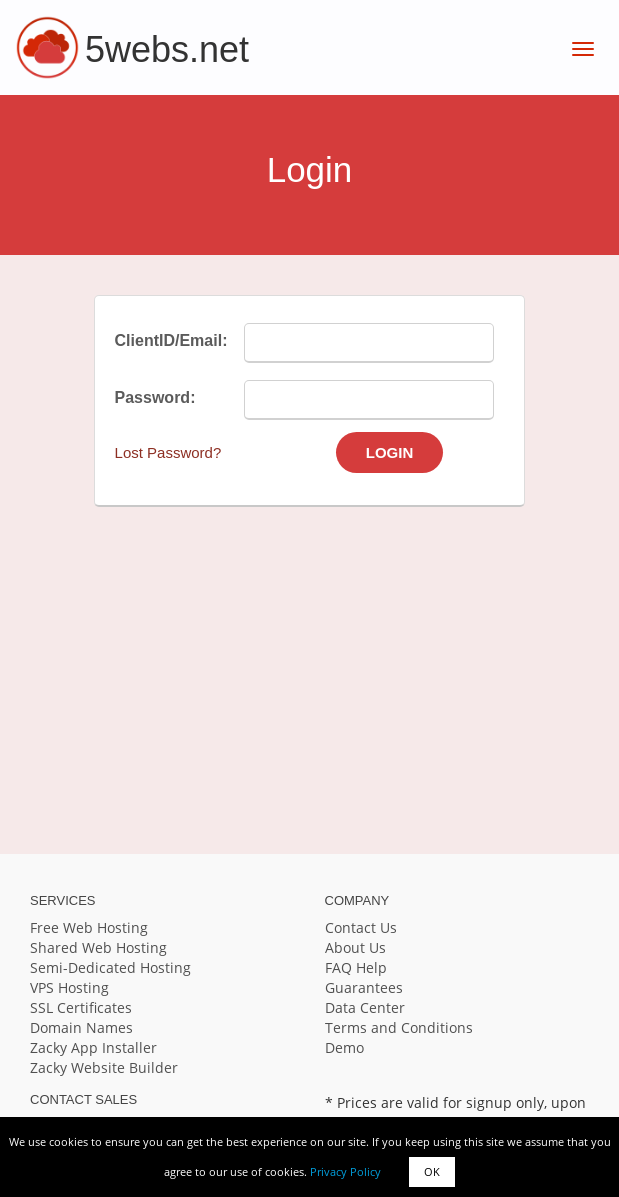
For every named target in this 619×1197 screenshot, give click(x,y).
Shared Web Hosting (98, 947)
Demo (344, 1047)
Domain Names (81, 1027)
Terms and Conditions (399, 1027)
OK (432, 1171)
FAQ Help (356, 967)
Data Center (365, 1007)
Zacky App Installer (93, 1047)
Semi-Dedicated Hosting (110, 967)
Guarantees (364, 987)
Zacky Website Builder (104, 1067)
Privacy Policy (345, 1171)
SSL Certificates (81, 1007)
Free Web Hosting (89, 927)
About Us (355, 947)
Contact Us (361, 927)
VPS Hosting (69, 987)
